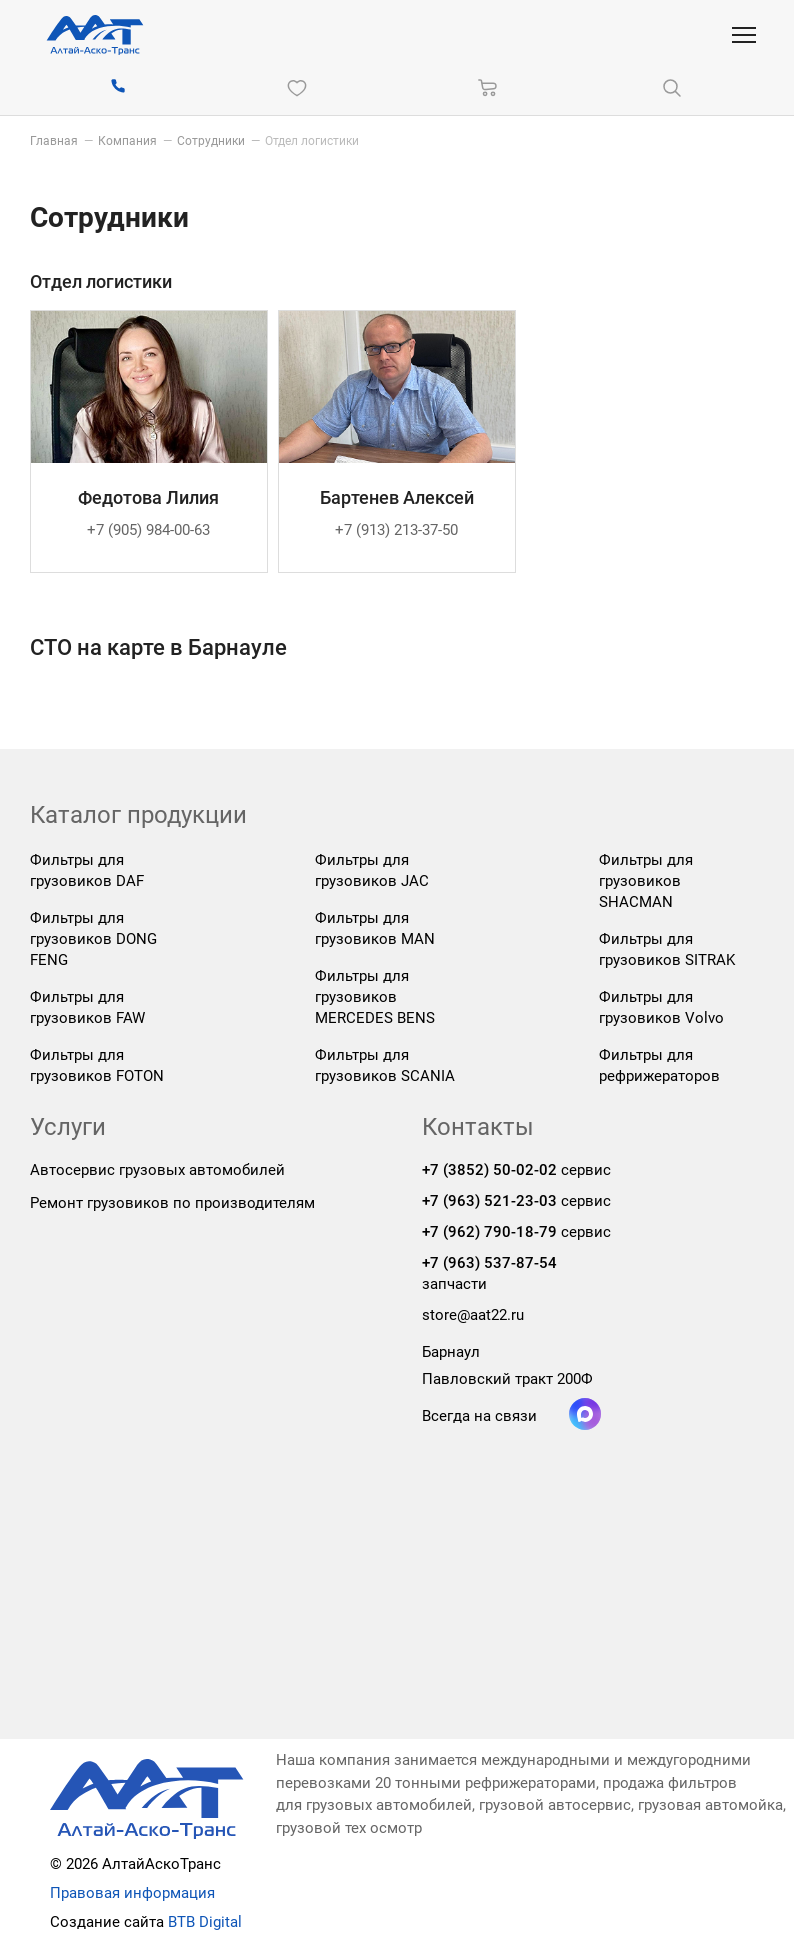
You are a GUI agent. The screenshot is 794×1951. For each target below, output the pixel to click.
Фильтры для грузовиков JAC (372, 870)
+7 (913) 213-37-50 (396, 530)
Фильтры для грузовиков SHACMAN (646, 881)
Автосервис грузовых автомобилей (157, 1170)
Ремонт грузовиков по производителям (172, 1203)
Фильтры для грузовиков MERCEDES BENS (375, 997)
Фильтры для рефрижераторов (659, 1065)
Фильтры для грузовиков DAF (87, 870)
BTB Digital (205, 1922)
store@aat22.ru (473, 1315)
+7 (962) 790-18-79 (489, 1232)
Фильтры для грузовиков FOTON (97, 1065)
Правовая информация (132, 1893)
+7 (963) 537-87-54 (489, 1263)
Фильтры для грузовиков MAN (375, 928)
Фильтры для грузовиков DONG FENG (93, 939)
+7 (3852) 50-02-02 (489, 1170)
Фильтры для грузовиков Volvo (661, 1007)
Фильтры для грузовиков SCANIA (385, 1065)
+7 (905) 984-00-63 (148, 530)
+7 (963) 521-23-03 (489, 1201)
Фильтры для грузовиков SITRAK (667, 949)
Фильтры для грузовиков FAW (87, 1007)
